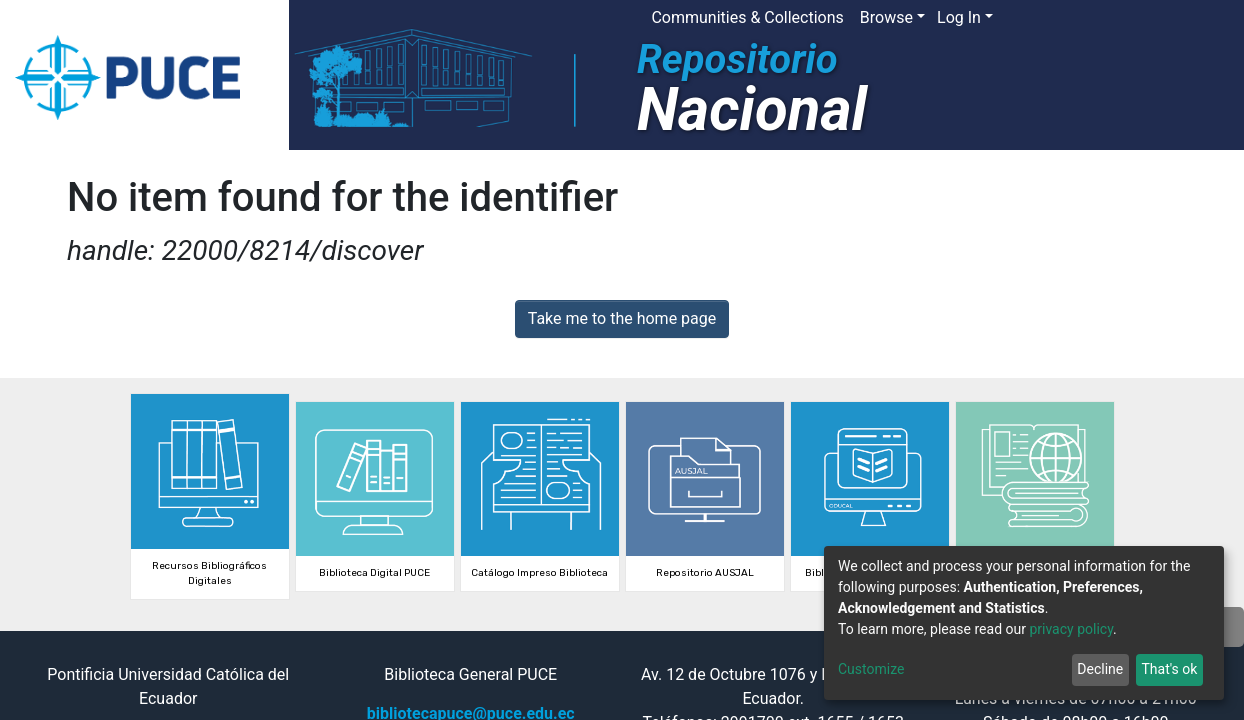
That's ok (1169, 669)
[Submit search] (1080, 18)
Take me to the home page (622, 318)
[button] (1050, 18)
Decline (1100, 669)
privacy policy (1071, 629)
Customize (871, 669)
